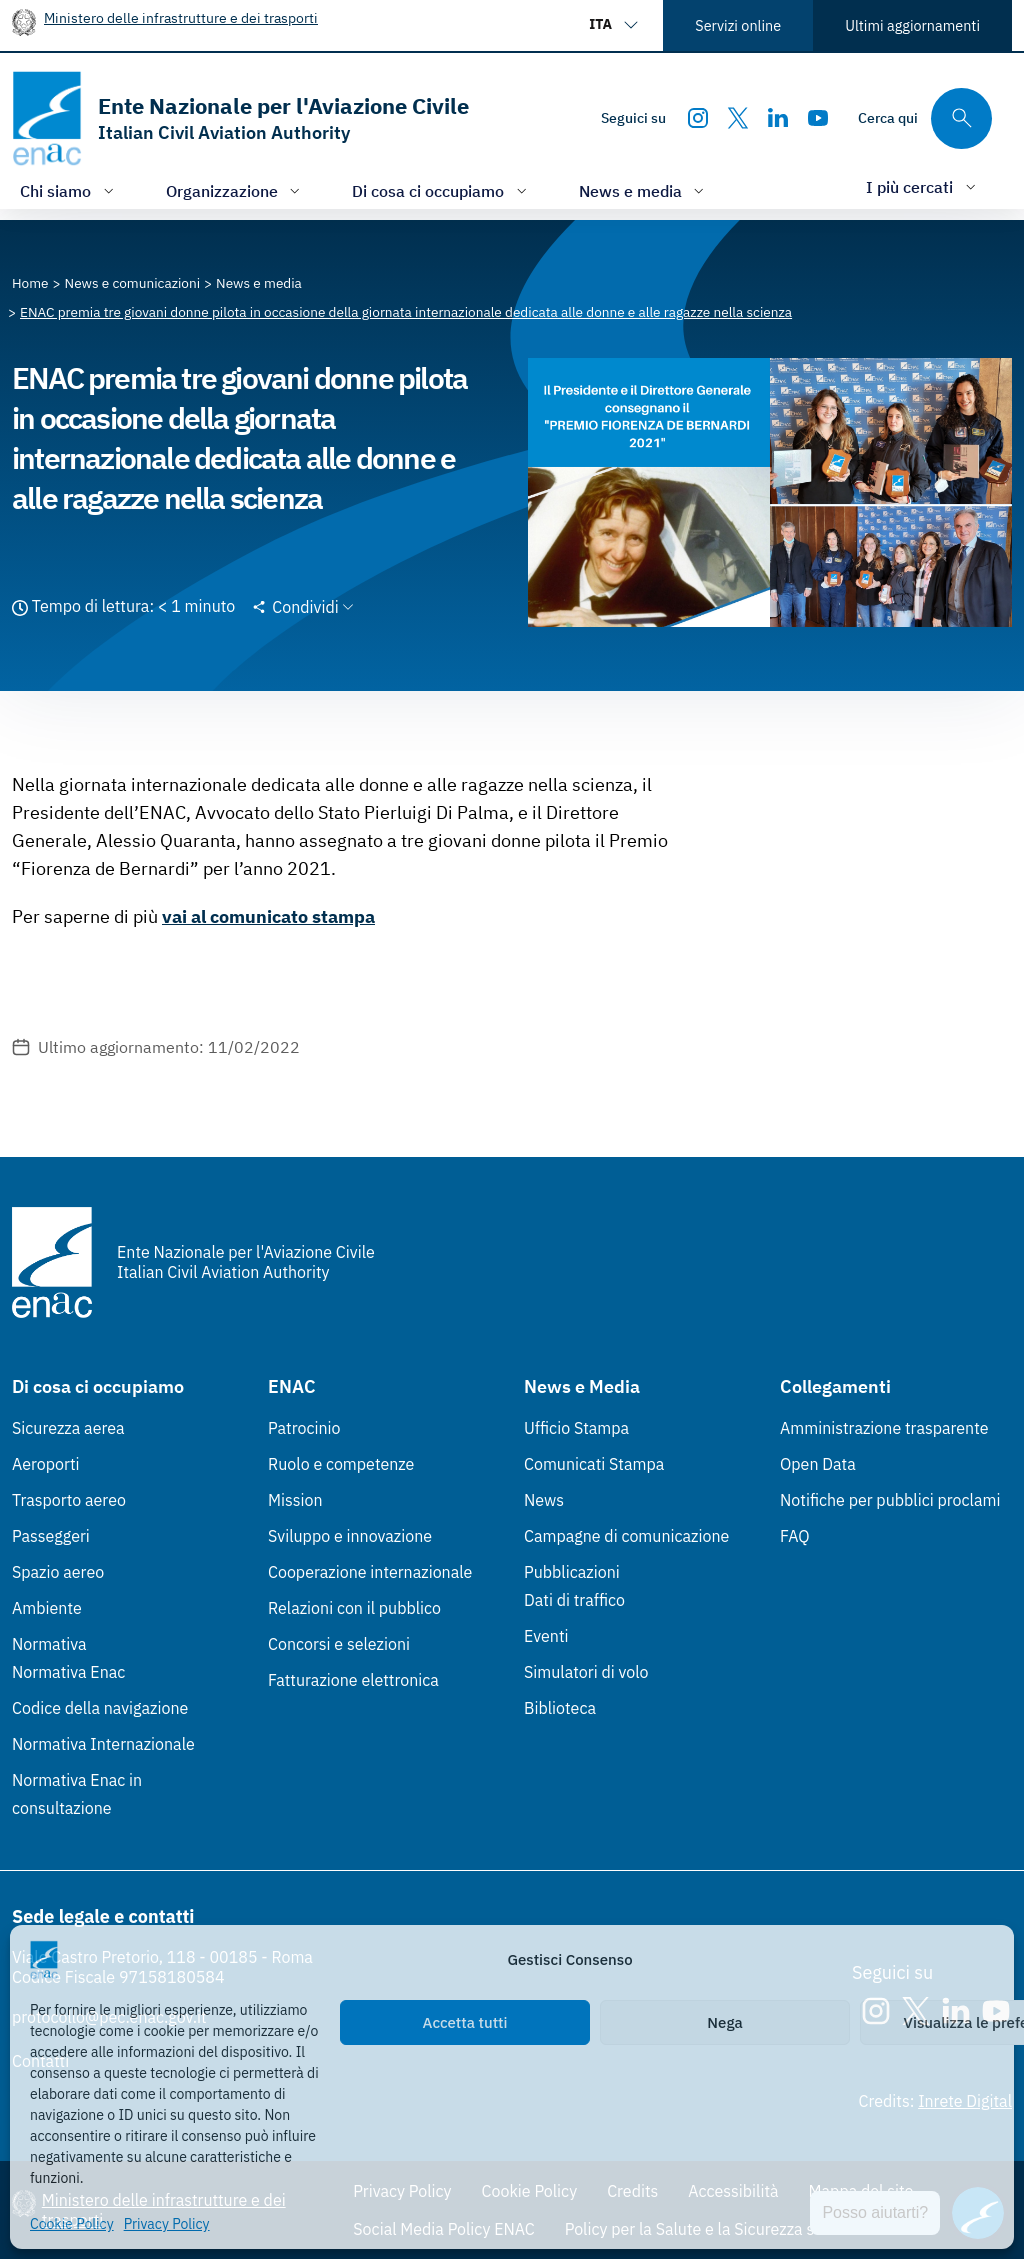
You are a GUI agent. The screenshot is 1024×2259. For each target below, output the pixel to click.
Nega (724, 2022)
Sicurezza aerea (68, 1428)
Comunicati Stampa (594, 1464)
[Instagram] (698, 118)
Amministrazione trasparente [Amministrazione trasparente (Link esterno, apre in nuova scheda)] (884, 1428)
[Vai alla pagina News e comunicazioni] (133, 283)
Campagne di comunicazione (626, 1536)
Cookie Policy (72, 2224)
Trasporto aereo (69, 1500)
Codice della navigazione (100, 1708)
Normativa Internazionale (103, 1744)
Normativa (49, 1644)
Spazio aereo (58, 1572)
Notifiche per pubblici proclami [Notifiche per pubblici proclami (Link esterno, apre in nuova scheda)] (890, 1500)
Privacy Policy (167, 2224)
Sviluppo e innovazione (350, 1536)
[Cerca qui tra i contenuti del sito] (925, 118)
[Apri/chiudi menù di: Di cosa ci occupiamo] (441, 190)
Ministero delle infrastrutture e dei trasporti (181, 17)
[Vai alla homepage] (240, 118)
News (544, 1500)
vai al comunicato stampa (268, 916)
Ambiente (47, 1608)
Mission (295, 1500)
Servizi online (738, 25)
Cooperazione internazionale (370, 1572)
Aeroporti (46, 1464)
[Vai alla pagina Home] (30, 283)
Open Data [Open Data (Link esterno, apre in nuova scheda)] (818, 1464)
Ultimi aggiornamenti (912, 25)
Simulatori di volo (586, 1672)
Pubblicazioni (572, 1572)
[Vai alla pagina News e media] (259, 283)
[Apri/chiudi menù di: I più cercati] (923, 186)
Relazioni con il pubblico (354, 1608)
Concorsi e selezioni (339, 1644)
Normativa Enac (68, 1672)
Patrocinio (304, 1428)
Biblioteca (560, 1708)
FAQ (795, 1536)
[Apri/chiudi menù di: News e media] (644, 190)
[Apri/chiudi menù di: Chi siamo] (69, 190)
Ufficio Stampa (576, 1428)
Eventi (546, 1636)
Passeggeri (51, 1536)
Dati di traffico (574, 1600)
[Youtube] (818, 118)
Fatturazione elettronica (353, 1680)
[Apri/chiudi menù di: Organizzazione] (235, 190)
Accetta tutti (465, 2022)
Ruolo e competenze (341, 1464)
